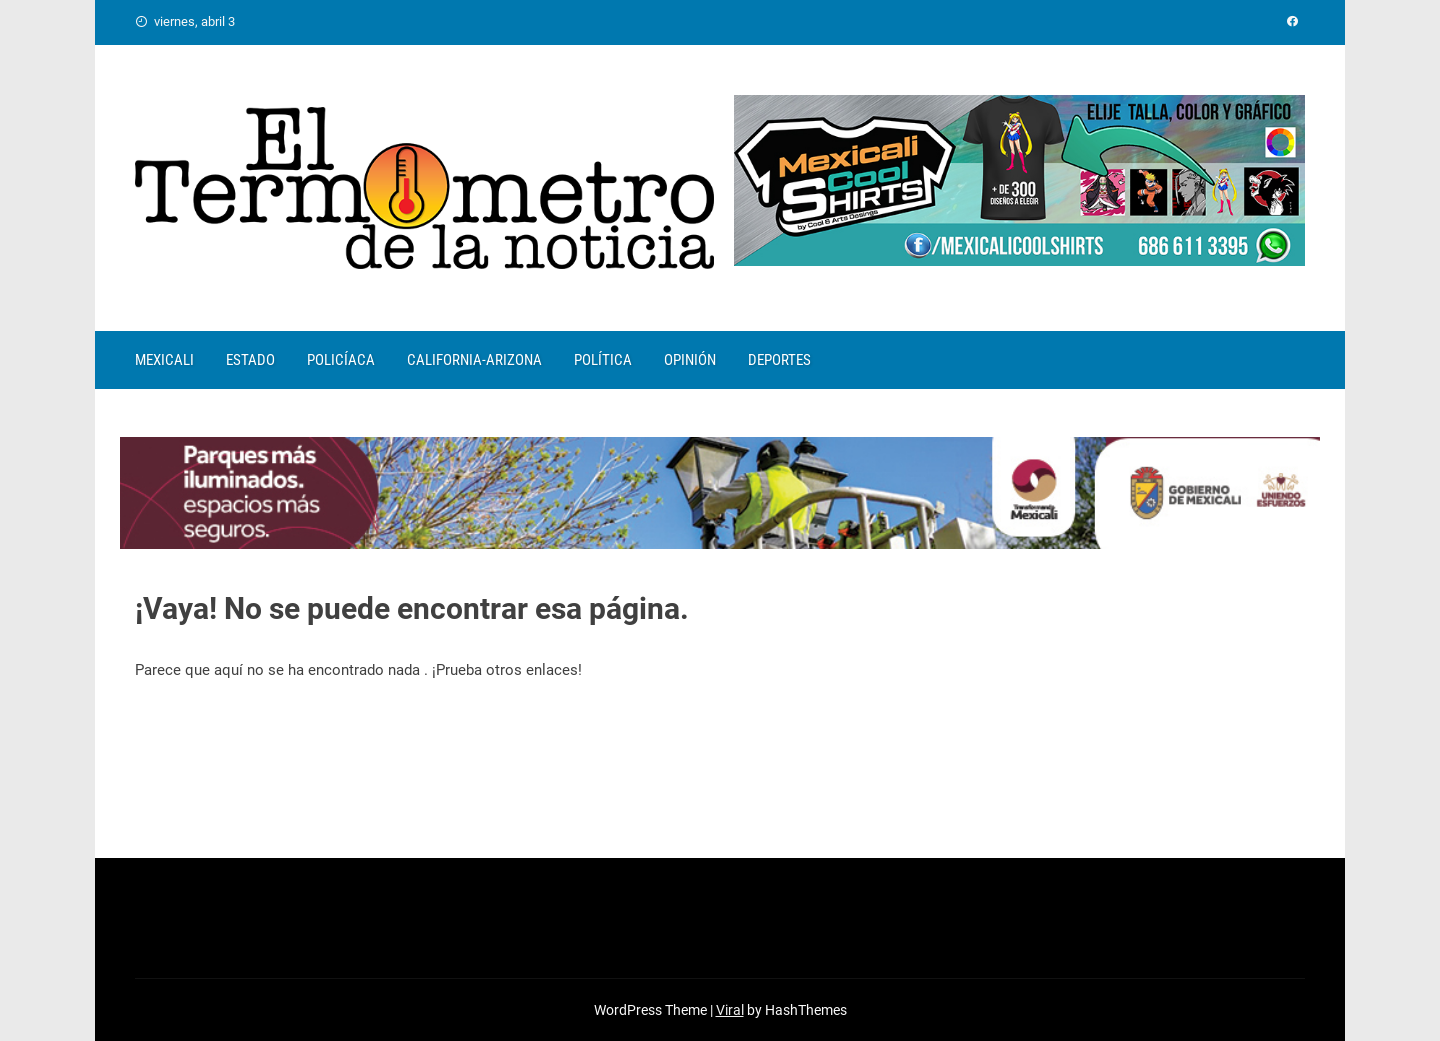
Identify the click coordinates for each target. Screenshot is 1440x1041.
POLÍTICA (603, 360)
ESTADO (250, 360)
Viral (730, 1010)
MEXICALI (164, 360)
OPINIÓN (690, 360)
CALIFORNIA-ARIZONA (474, 360)
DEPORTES (779, 360)
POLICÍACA (341, 360)
